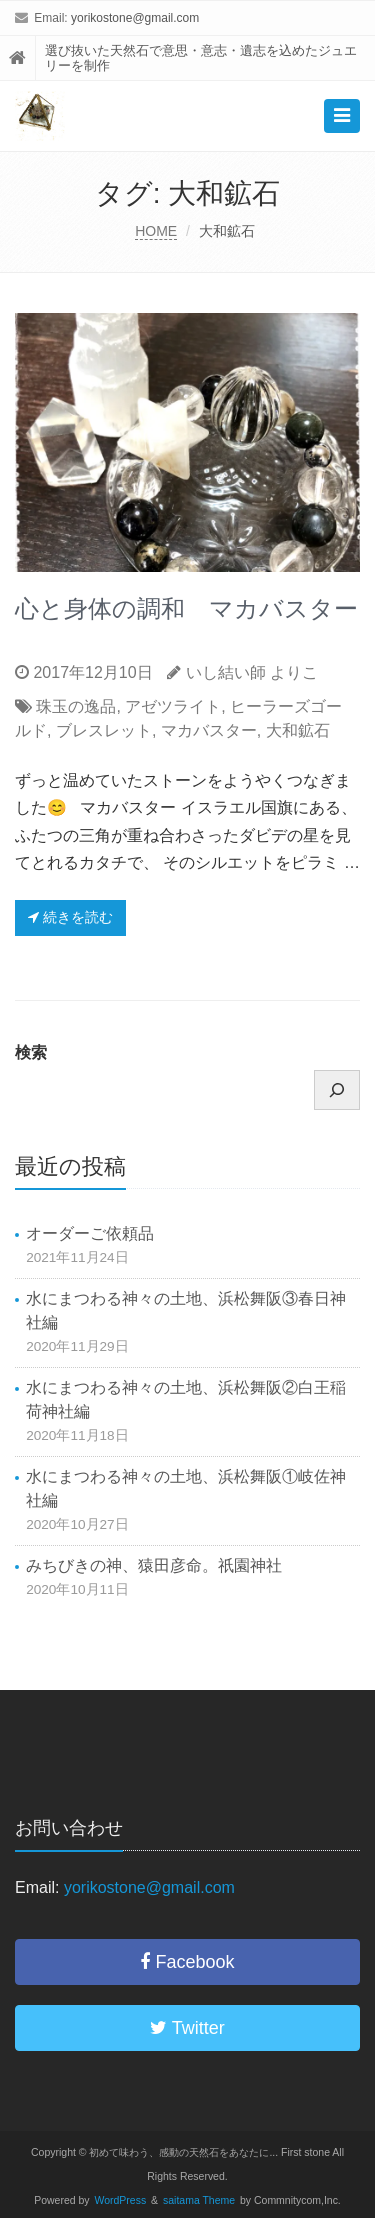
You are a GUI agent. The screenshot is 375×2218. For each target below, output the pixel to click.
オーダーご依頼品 (90, 1233)
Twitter (187, 2028)
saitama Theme (199, 2200)
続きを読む (70, 917)
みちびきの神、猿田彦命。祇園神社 (154, 1565)
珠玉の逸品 (76, 706)
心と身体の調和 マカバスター (186, 608)
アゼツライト (173, 706)
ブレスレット (104, 730)
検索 (31, 1052)
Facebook (187, 1962)
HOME (156, 231)
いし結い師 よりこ (252, 672)
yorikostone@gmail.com (135, 18)
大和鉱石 (298, 730)
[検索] (337, 1090)
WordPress (121, 2200)
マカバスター (209, 730)
